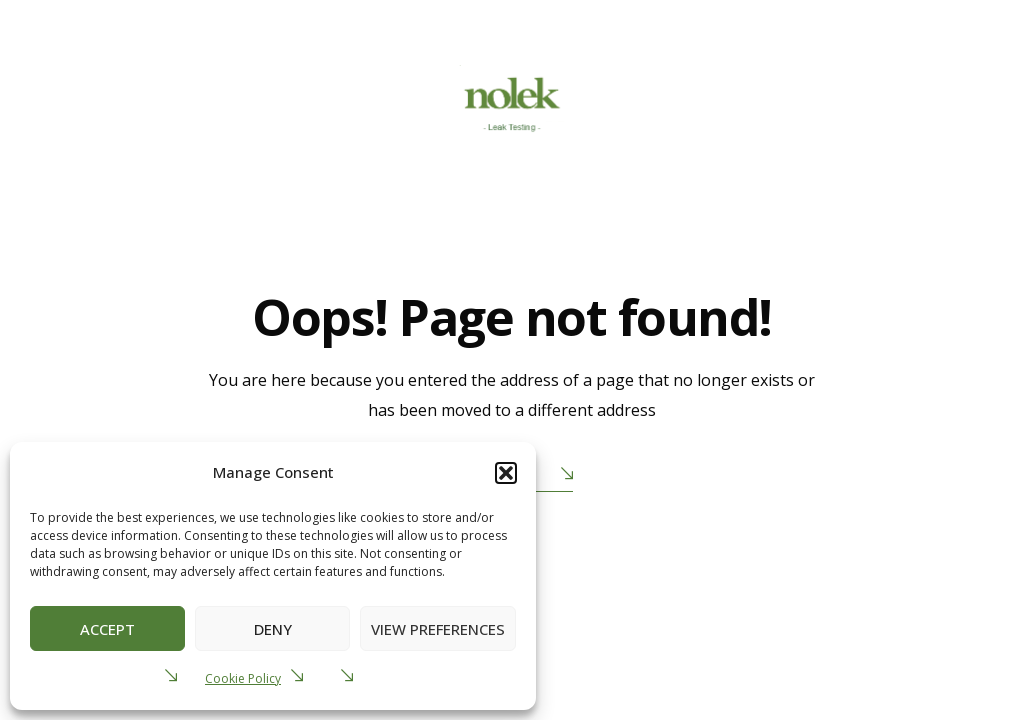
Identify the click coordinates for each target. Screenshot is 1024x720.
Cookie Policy (243, 678)
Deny (273, 629)
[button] (506, 473)
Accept (107, 629)
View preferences (438, 629)
